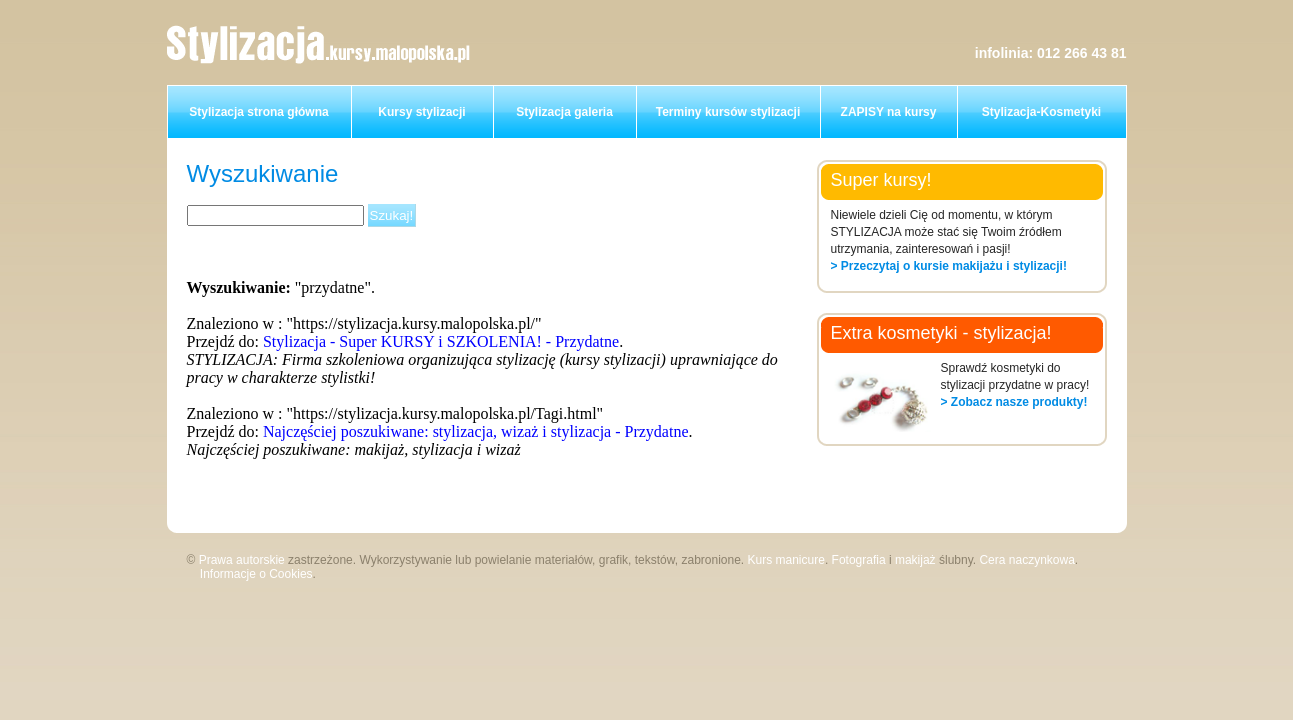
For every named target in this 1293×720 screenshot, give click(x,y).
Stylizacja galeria (564, 112)
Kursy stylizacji (421, 112)
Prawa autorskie (242, 560)
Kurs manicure (786, 560)
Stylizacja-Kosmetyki (1041, 112)
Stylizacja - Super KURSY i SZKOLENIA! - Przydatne (441, 341)
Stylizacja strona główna (258, 112)
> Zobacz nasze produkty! (1014, 402)
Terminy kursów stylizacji (728, 112)
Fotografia (859, 560)
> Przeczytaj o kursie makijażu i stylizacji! (949, 266)
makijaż (915, 560)
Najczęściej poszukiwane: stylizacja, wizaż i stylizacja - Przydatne (476, 431)
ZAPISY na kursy (889, 112)
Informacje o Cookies (256, 574)
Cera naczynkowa (1026, 560)
